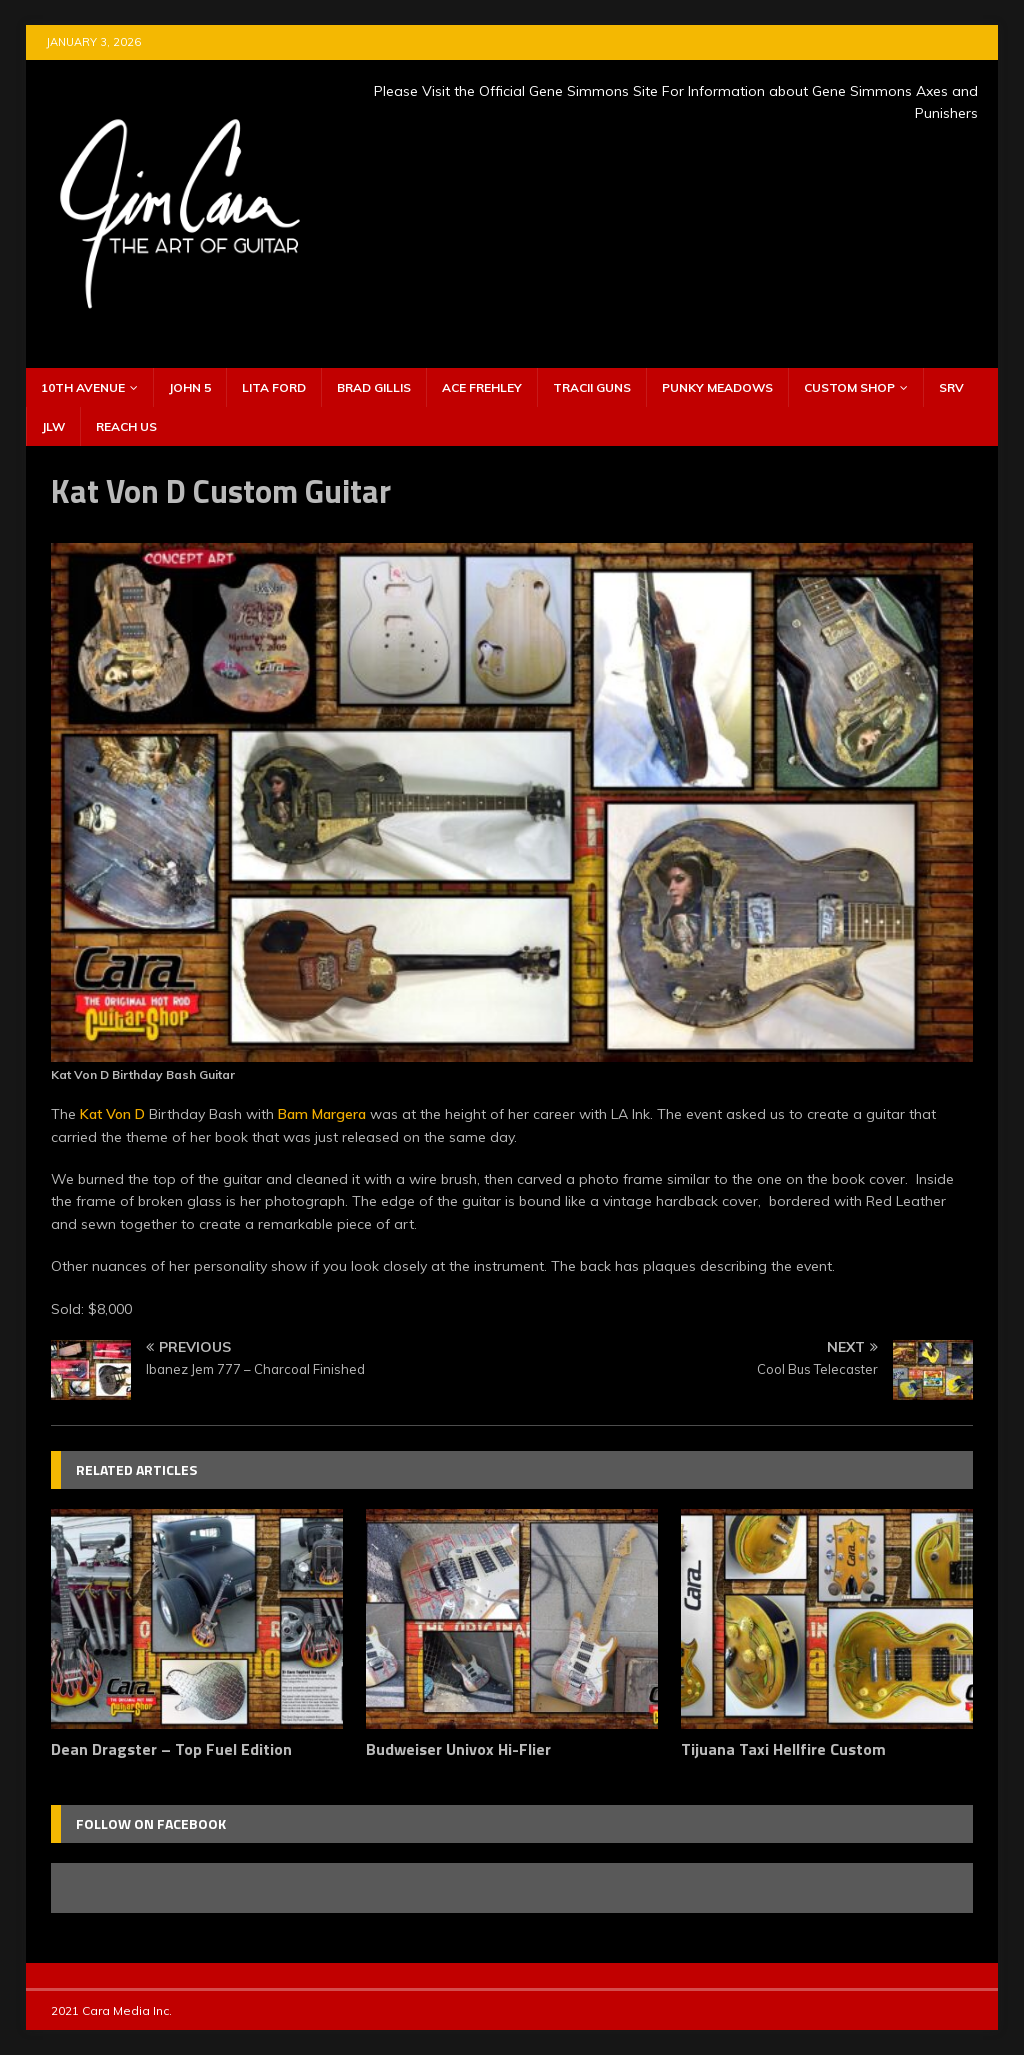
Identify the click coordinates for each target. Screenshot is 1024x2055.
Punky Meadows (717, 387)
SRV (951, 387)
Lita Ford (274, 387)
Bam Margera (322, 1114)
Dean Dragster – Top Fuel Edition (171, 1749)
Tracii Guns (592, 387)
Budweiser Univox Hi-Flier (458, 1749)
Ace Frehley (482, 387)
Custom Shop (849, 387)
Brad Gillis (374, 387)
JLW (53, 426)
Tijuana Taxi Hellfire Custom (783, 1749)
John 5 (190, 387)
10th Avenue (83, 387)
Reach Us (126, 426)
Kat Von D (112, 1114)
